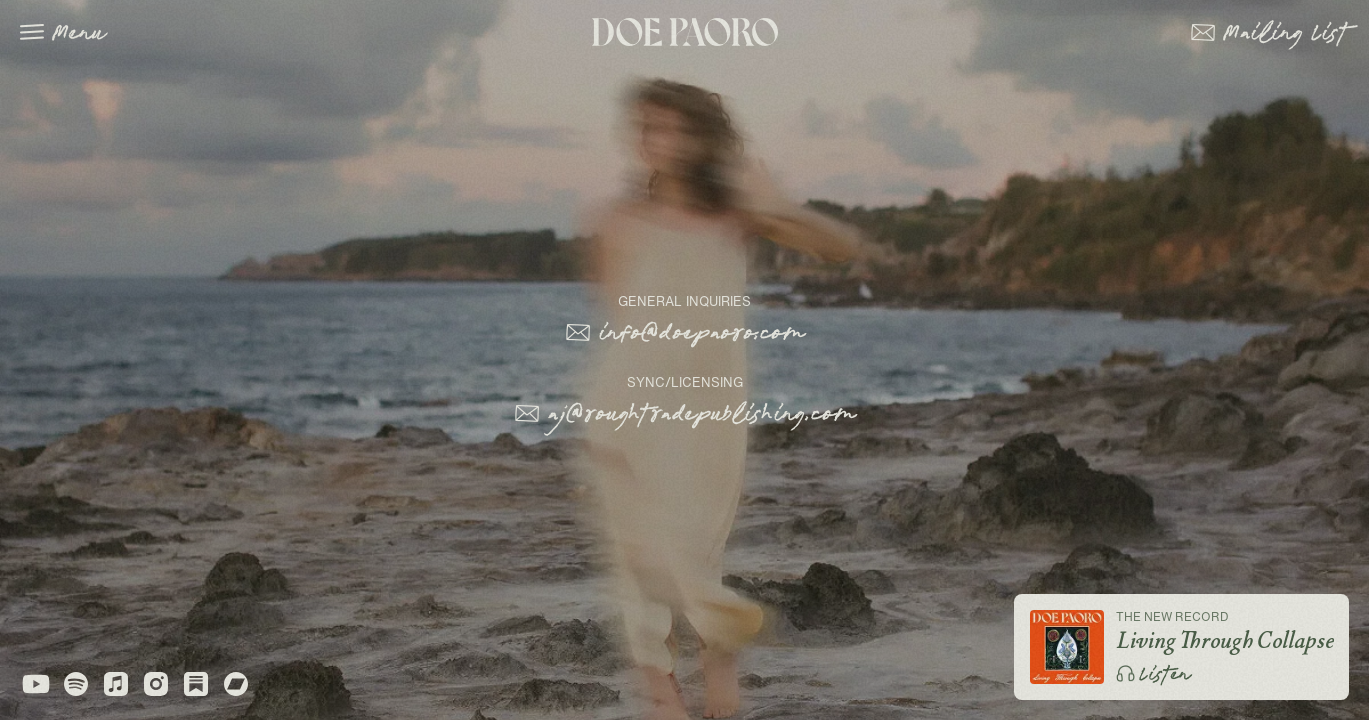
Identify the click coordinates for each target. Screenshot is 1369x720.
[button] (1270, 32)
